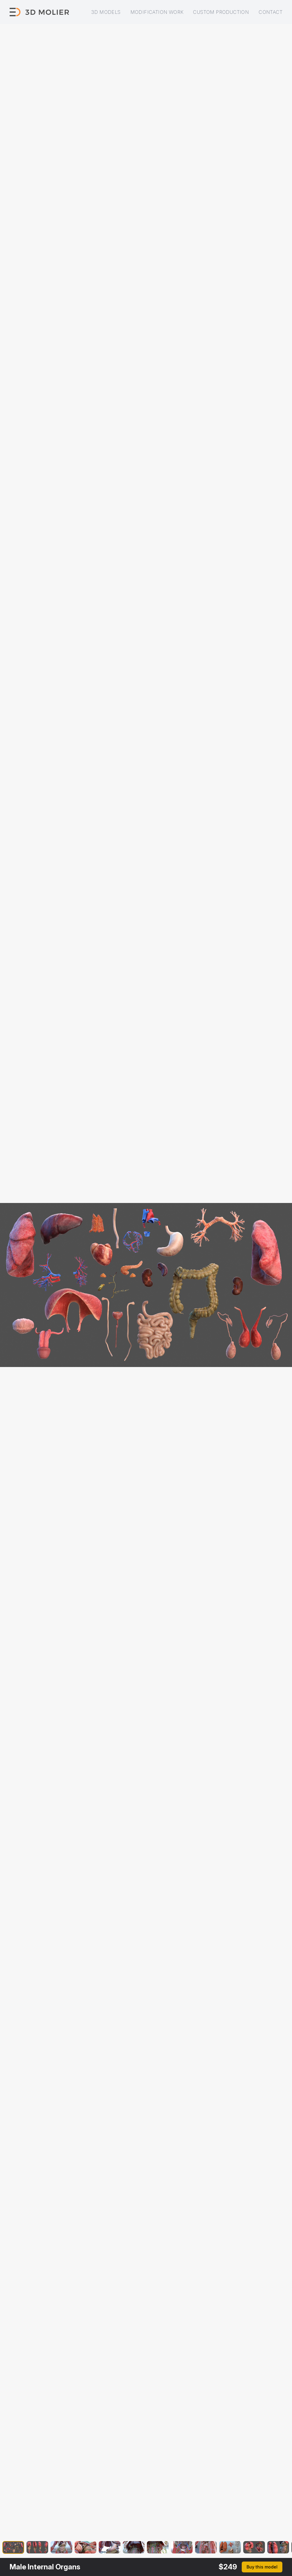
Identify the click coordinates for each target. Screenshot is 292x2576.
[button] (13, 2548)
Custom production (221, 12)
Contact (270, 12)
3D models (106, 12)
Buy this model (262, 2566)
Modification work (157, 12)
